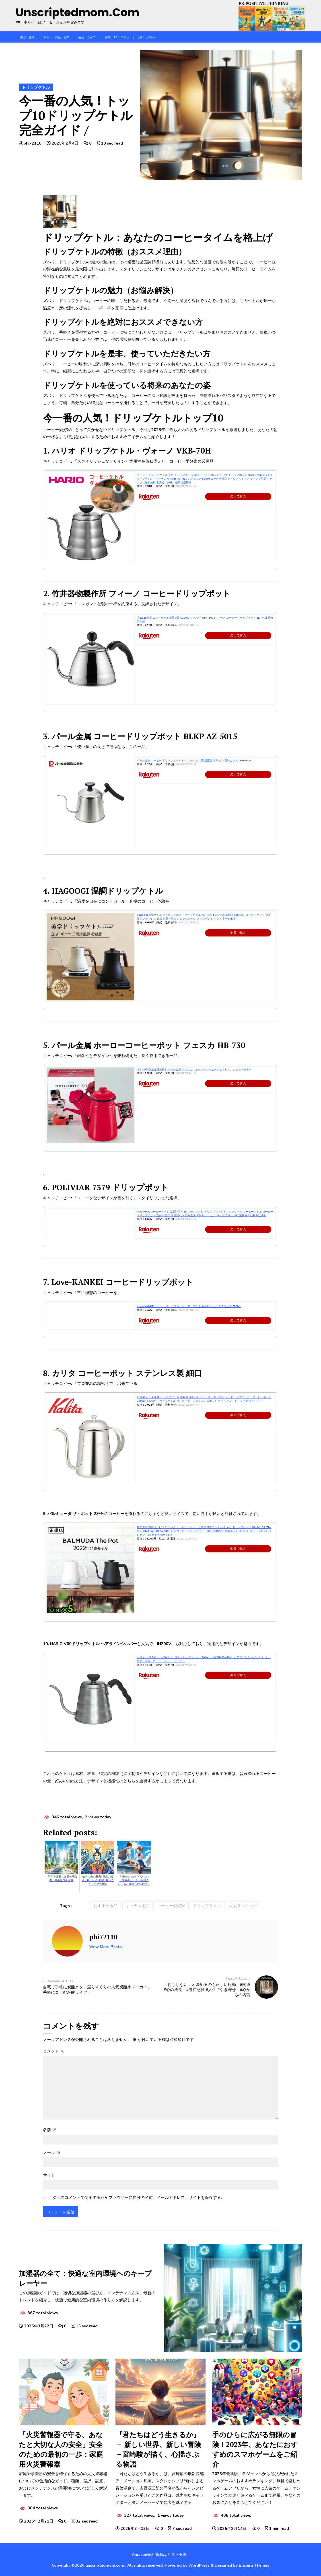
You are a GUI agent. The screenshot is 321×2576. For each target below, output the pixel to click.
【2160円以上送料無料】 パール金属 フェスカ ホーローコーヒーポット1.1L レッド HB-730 (194, 1069)
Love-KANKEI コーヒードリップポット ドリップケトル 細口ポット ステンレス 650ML (189, 1306)
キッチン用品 (137, 1905)
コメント (53, 2051)
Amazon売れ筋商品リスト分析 (159, 2554)
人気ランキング (243, 1905)
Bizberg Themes (254, 2565)
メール (51, 2152)
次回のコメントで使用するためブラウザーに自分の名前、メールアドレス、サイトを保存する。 (138, 2197)
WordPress (199, 2565)
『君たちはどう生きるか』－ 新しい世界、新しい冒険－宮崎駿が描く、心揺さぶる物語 (158, 2449)
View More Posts (105, 1946)
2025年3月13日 (133, 2528)
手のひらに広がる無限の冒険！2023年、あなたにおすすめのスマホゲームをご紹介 (255, 2449)
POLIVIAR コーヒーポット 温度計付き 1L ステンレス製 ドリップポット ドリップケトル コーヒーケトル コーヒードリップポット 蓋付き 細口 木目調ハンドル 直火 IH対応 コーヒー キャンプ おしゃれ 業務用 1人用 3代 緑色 (205, 1213)
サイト (49, 2175)
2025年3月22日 (36, 2326)
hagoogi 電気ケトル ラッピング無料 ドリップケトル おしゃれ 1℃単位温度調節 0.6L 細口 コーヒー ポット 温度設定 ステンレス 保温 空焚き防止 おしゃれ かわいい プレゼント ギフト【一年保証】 (204, 916)
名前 (49, 2129)
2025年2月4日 (63, 143)
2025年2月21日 (36, 2521)
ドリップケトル (36, 87)
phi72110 (31, 143)
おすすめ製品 (105, 1905)
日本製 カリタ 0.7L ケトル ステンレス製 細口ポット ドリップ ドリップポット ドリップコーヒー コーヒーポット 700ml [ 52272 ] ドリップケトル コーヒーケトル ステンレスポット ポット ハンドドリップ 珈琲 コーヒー (204, 1399)
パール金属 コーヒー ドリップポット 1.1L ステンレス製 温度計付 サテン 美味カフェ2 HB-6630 (194, 760)
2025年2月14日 (230, 2528)
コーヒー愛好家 (171, 1905)
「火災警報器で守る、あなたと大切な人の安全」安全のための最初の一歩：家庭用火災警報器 (61, 2449)
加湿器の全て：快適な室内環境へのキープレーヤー (85, 2278)
